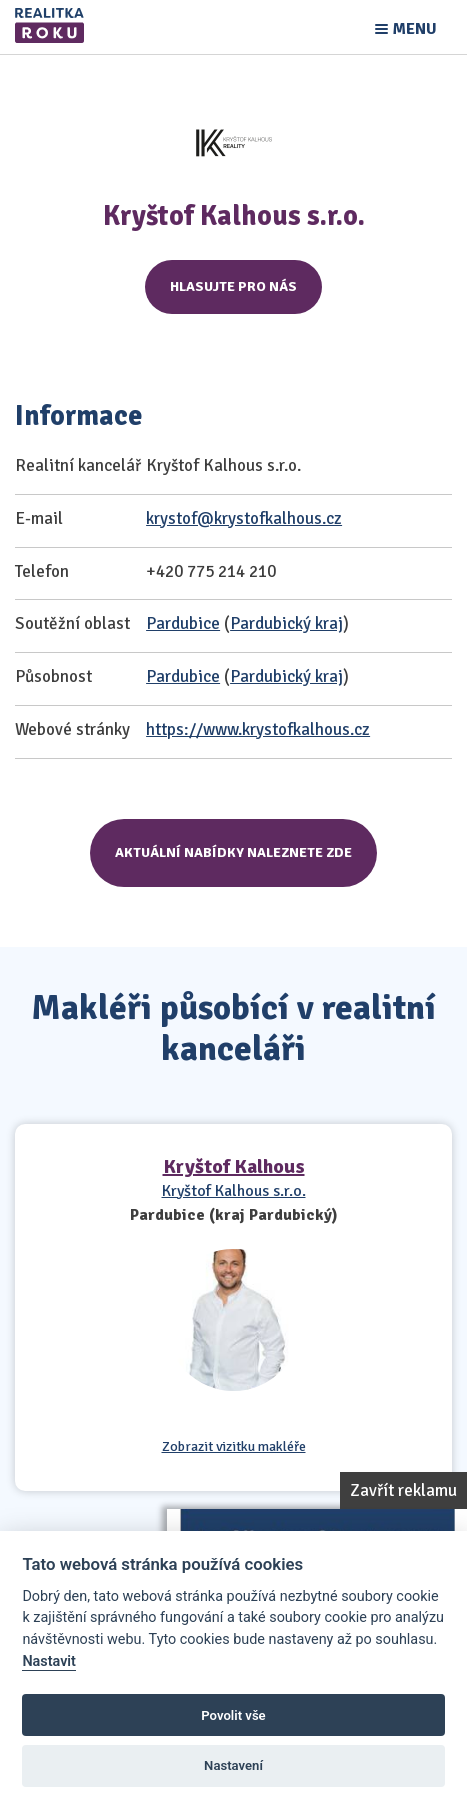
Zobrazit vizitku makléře (234, 1447)
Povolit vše (233, 1715)
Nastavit (49, 1661)
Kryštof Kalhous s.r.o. (234, 1191)
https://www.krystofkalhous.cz (258, 729)
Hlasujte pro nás (233, 286)
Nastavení (233, 1765)
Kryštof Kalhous (234, 1166)
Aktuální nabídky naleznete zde (233, 852)
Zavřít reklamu (403, 1490)
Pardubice (183, 623)
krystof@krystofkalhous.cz (244, 518)
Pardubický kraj (286, 623)
